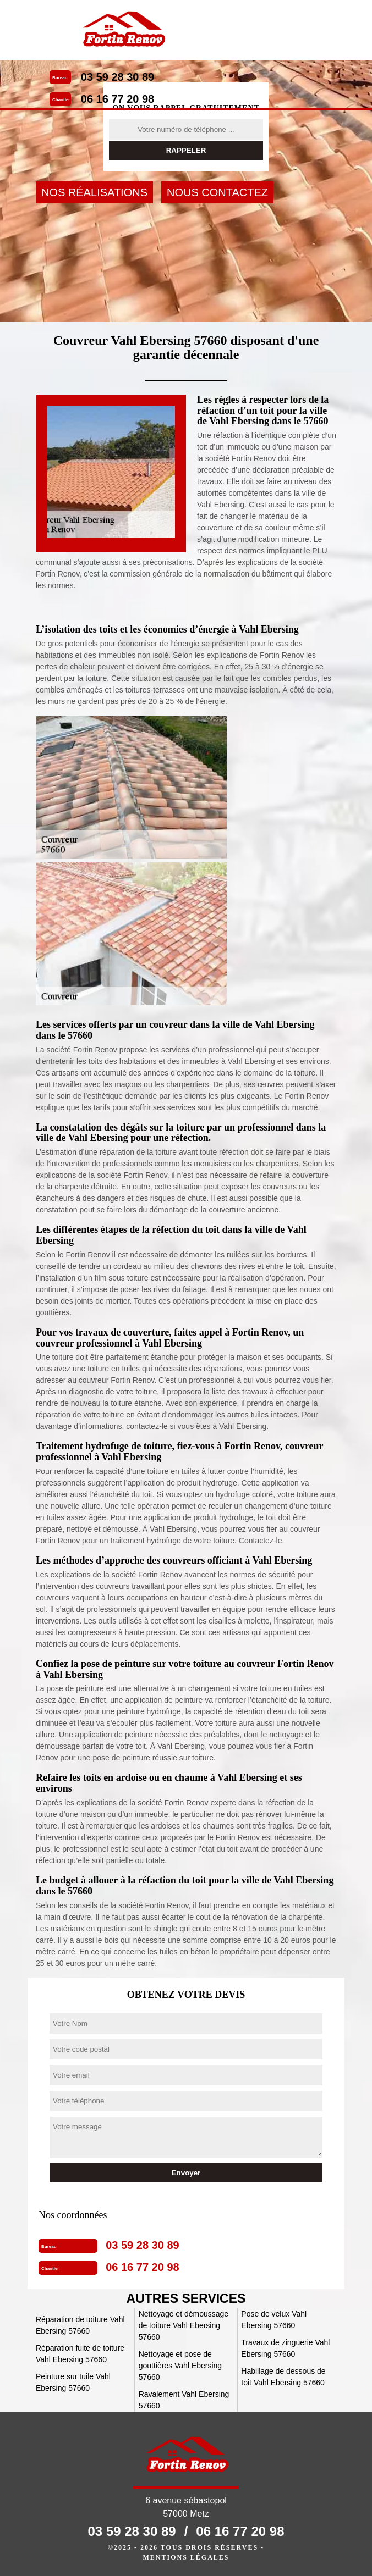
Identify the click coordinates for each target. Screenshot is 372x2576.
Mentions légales (186, 2557)
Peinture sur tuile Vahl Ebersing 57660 (73, 2382)
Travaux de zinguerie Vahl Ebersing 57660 (285, 2348)
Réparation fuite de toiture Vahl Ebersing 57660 (80, 2354)
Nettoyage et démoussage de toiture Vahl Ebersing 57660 (183, 2325)
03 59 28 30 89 (117, 77)
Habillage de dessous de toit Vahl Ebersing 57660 (283, 2377)
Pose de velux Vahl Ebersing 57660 (274, 2319)
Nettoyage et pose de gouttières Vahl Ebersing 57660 (180, 2365)
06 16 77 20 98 (117, 99)
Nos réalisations (94, 192)
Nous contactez (217, 192)
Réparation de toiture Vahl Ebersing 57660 (80, 2325)
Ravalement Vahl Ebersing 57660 (184, 2400)
